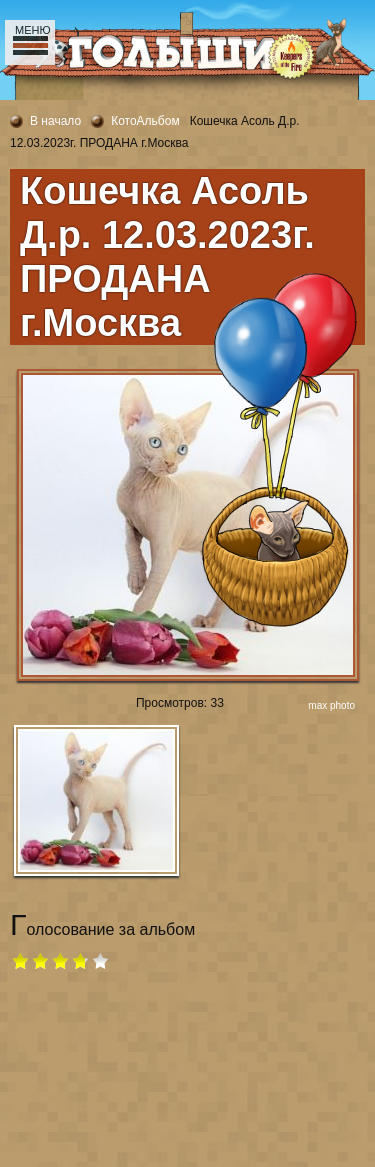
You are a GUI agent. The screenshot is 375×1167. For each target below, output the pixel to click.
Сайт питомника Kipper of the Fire (105, 90)
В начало (55, 121)
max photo (331, 705)
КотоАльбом (145, 121)
